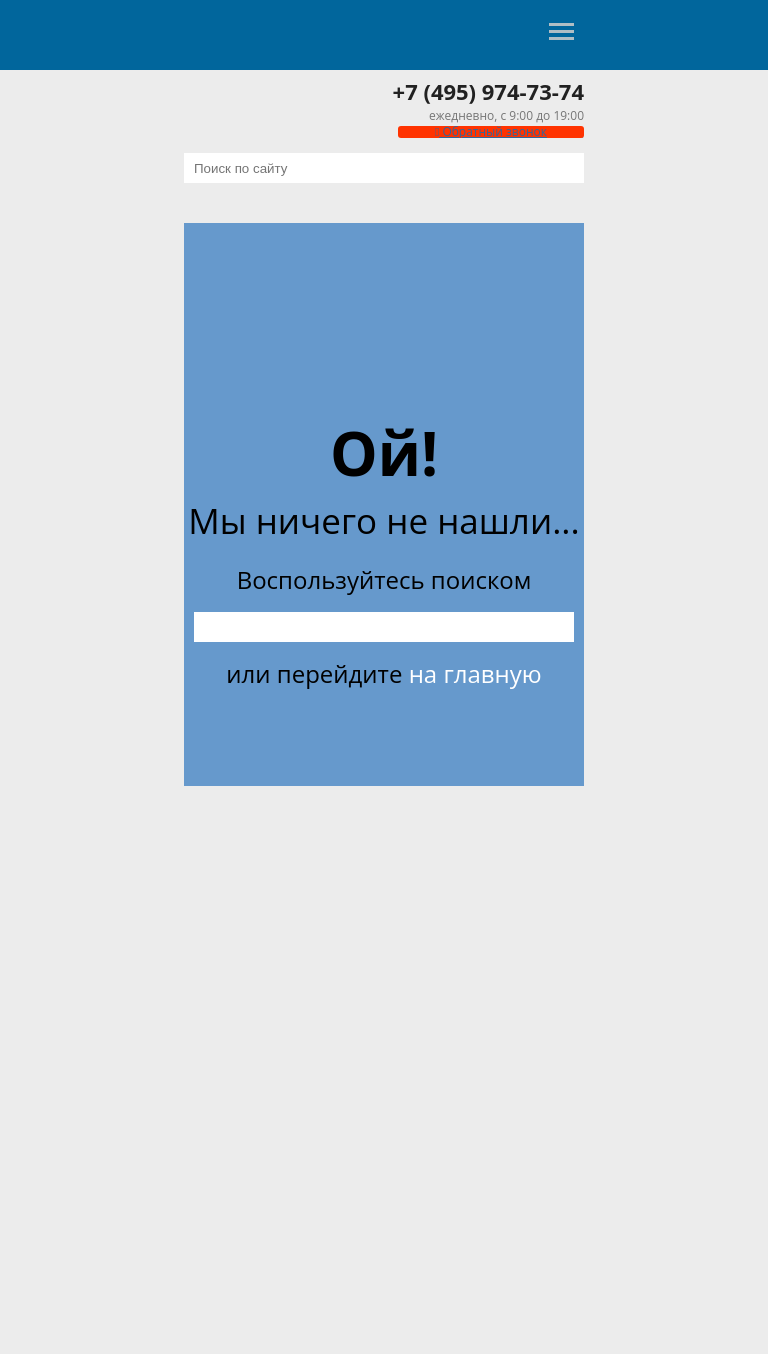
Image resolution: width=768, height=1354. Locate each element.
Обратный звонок (491, 131)
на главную (475, 673)
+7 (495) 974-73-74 (488, 91)
